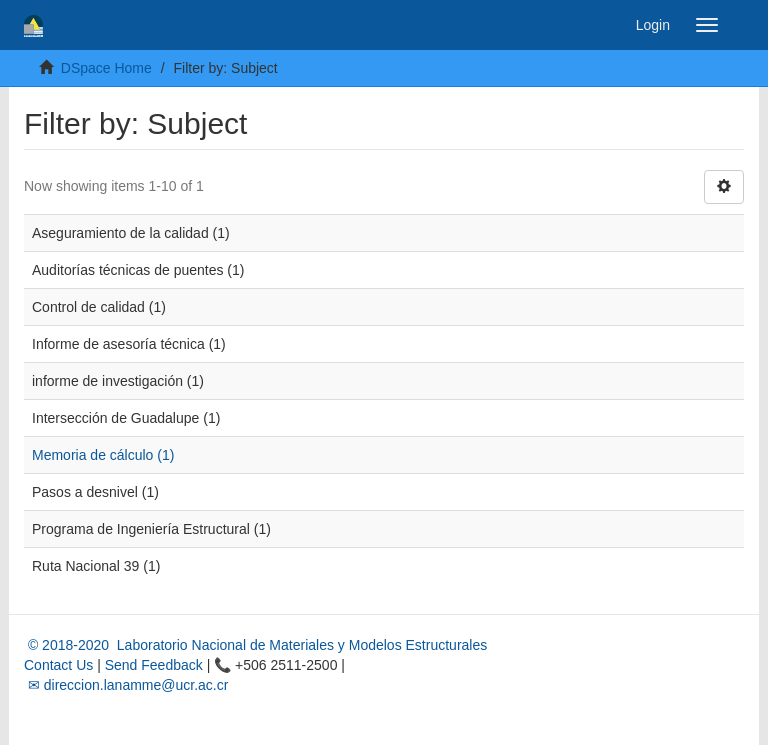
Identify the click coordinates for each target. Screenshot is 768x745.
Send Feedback (154, 665)
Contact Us (58, 665)
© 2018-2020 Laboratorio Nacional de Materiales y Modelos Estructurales (255, 645)
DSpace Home (106, 68)
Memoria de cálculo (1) (103, 455)
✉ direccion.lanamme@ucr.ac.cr (126, 685)
